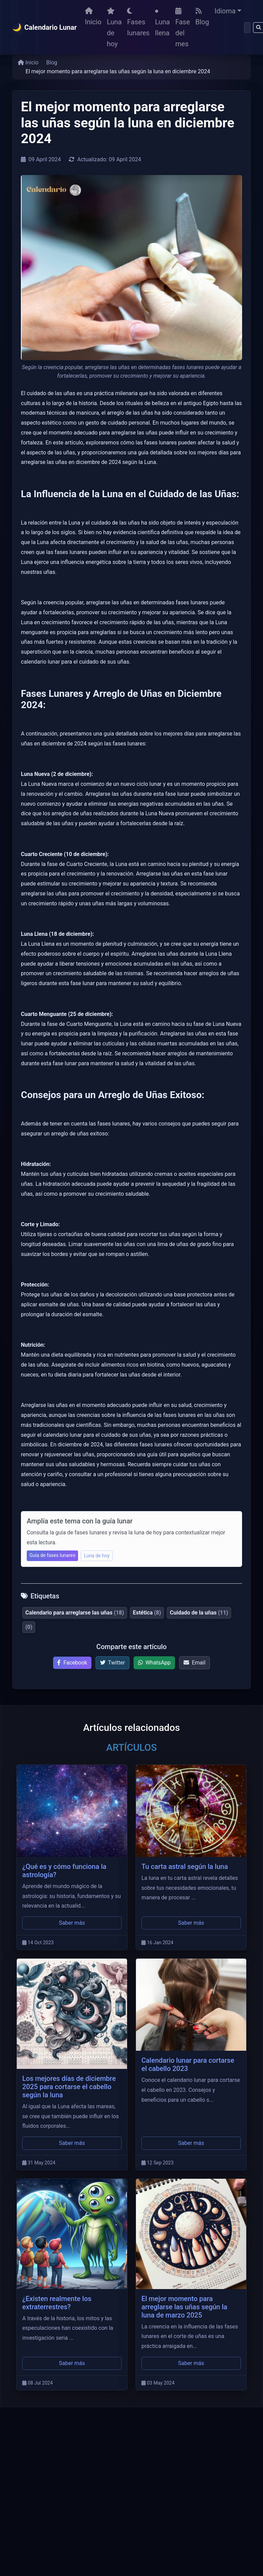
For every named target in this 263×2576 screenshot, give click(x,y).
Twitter (112, 1662)
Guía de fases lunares (52, 1555)
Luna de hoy (114, 28)
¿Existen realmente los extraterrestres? (56, 2303)
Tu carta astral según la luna (184, 1866)
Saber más (72, 1923)
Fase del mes (182, 28)
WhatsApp (154, 1662)
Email (194, 1662)
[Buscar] (247, 27)
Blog (202, 17)
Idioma (225, 11)
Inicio (93, 17)
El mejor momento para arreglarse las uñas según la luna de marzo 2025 (184, 2307)
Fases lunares (138, 22)
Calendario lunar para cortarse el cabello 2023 (187, 2064)
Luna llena (162, 23)
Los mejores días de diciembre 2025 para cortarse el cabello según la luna (69, 2086)
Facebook (72, 1662)
